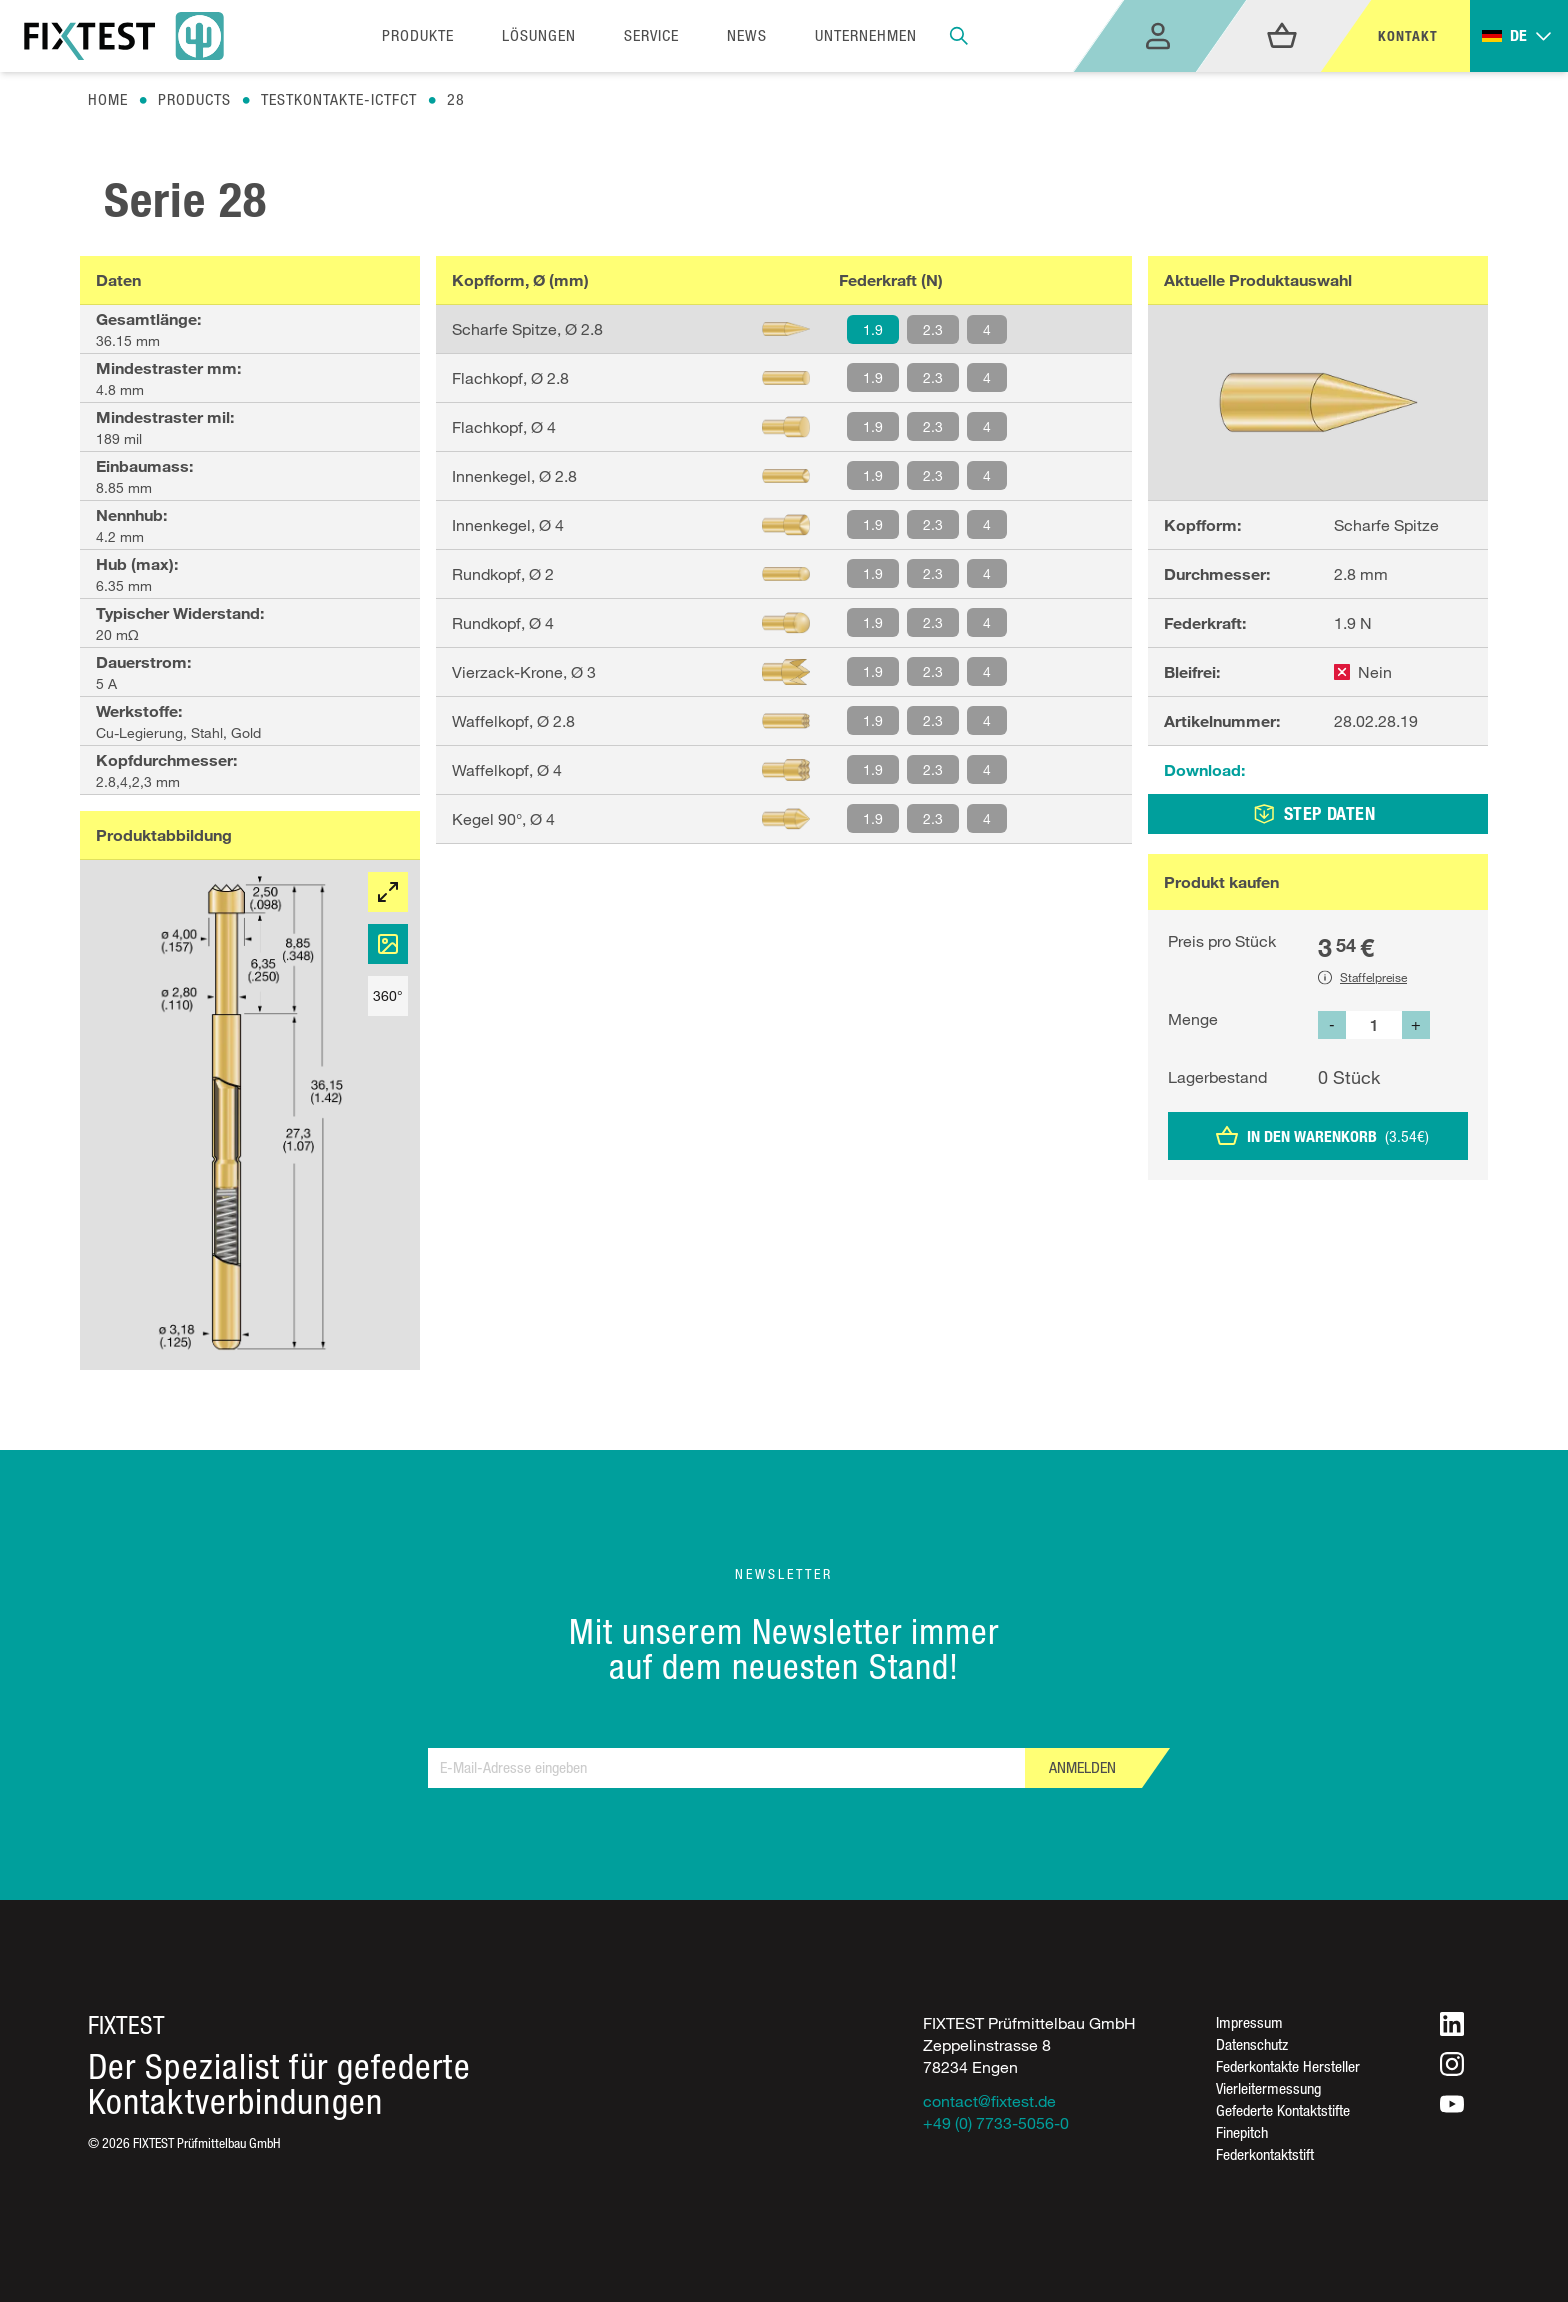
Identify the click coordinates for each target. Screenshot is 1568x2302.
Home (108, 99)
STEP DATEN (1314, 813)
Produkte (418, 35)
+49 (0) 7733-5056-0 (996, 2123)
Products (194, 99)
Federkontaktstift (1265, 2154)
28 (456, 99)
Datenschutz (1252, 2044)
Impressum (1249, 2022)
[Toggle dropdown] (1519, 36)
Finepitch (1242, 2132)
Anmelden (1082, 1767)
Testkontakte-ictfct (339, 99)
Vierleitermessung (1268, 2088)
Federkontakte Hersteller (1288, 2066)
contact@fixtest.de (989, 2101)
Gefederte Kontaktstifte (1283, 2110)
